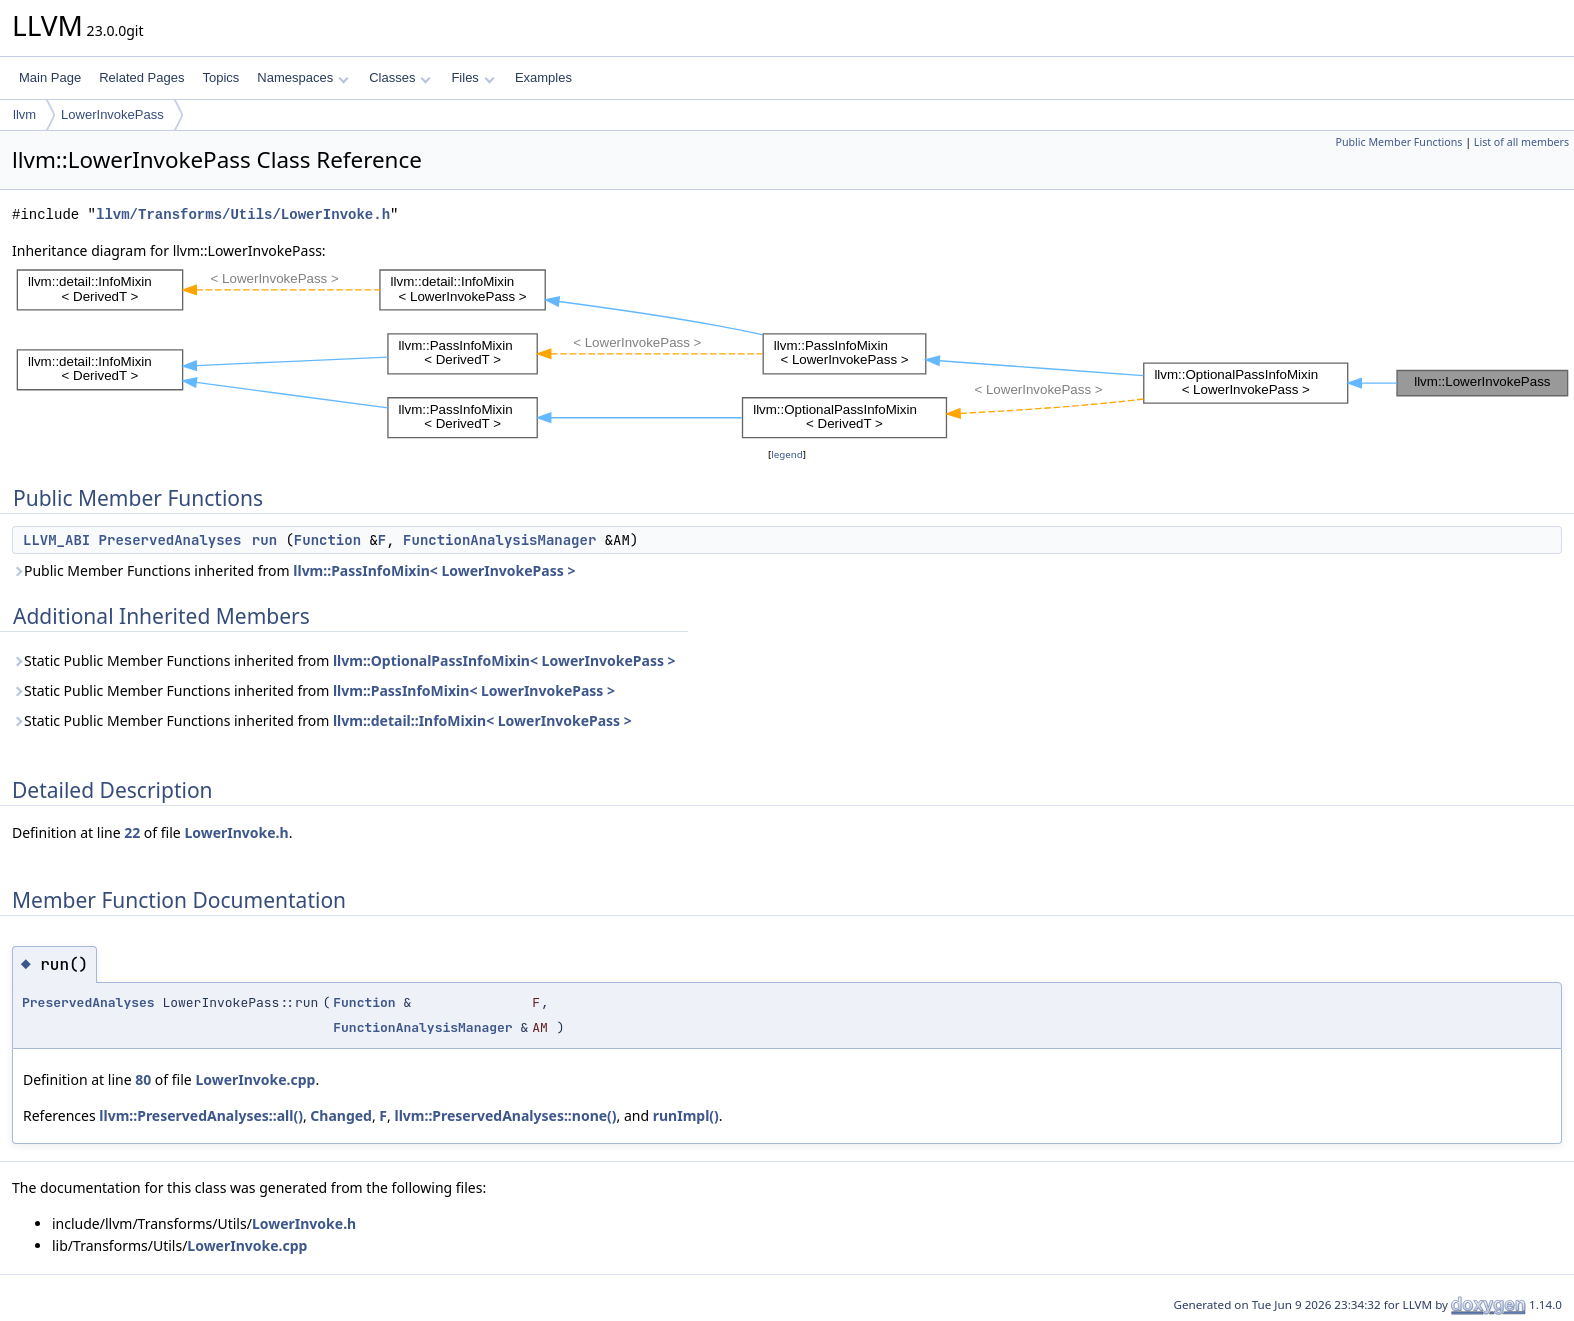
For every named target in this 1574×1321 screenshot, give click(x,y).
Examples (543, 77)
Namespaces (302, 77)
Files (472, 77)
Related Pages (141, 77)
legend (787, 454)
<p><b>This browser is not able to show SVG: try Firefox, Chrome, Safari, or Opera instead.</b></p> (793, 353)
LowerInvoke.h (236, 832)
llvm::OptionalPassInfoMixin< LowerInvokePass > (504, 660)
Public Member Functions (1398, 142)
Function (327, 540)
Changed (341, 1115)
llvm (24, 114)
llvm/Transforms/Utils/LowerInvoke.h (243, 214)
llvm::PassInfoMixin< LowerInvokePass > (434, 570)
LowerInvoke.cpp (255, 1079)
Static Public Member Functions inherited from (344, 660)
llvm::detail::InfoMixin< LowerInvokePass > (482, 720)
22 (132, 832)
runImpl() (686, 1115)
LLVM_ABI (56, 540)
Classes (400, 77)
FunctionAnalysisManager (499, 540)
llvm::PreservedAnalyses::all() (201, 1115)
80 (143, 1079)
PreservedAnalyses (170, 540)
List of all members (1521, 142)
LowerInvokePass (112, 114)
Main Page (50, 77)
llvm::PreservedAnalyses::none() (505, 1115)
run (264, 540)
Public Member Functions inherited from (293, 570)
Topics (220, 77)
